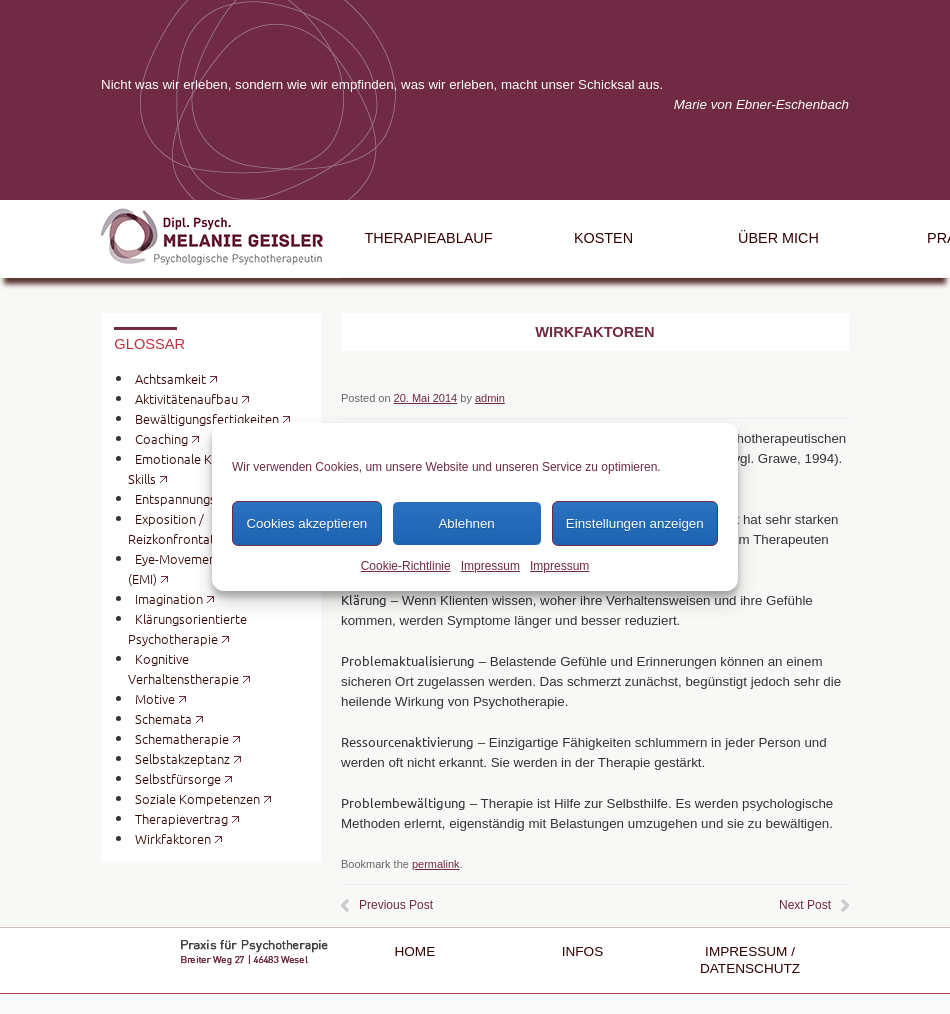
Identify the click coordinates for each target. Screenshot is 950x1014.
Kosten (603, 238)
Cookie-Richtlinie (406, 566)
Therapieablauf (429, 238)
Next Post (805, 905)
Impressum (490, 566)
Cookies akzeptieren (306, 523)
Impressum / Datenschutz (750, 959)
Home (414, 951)
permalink (436, 864)
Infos (583, 951)
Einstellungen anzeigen (635, 523)
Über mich (778, 238)
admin (490, 398)
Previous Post (396, 905)
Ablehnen (466, 523)
